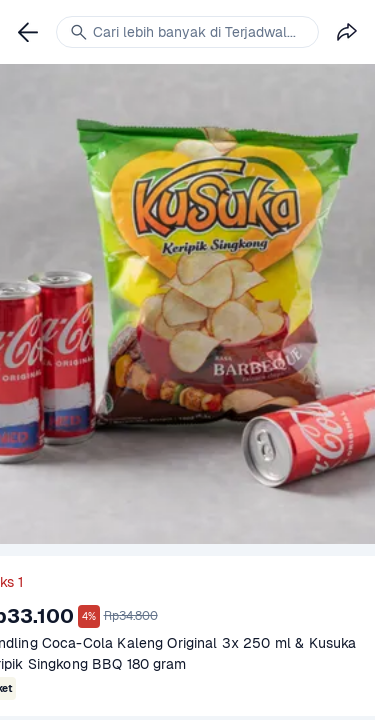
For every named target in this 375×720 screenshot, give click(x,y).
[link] (28, 32)
